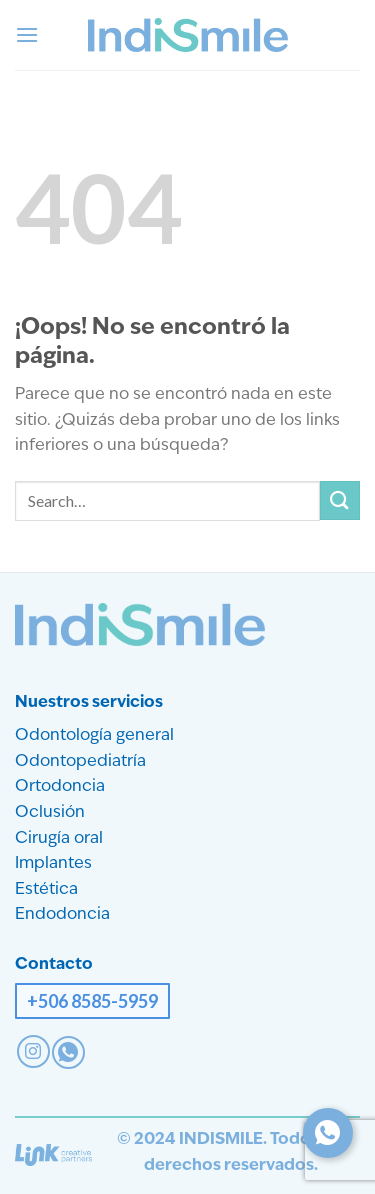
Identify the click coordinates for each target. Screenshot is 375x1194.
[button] (27, 34)
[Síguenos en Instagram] (33, 1051)
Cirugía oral (59, 839)
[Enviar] (340, 500)
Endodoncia (62, 915)
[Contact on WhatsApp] (68, 1052)
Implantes (53, 864)
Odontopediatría (80, 762)
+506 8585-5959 (92, 1001)
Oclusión (50, 813)
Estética (46, 890)
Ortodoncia (60, 787)
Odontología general (94, 736)
